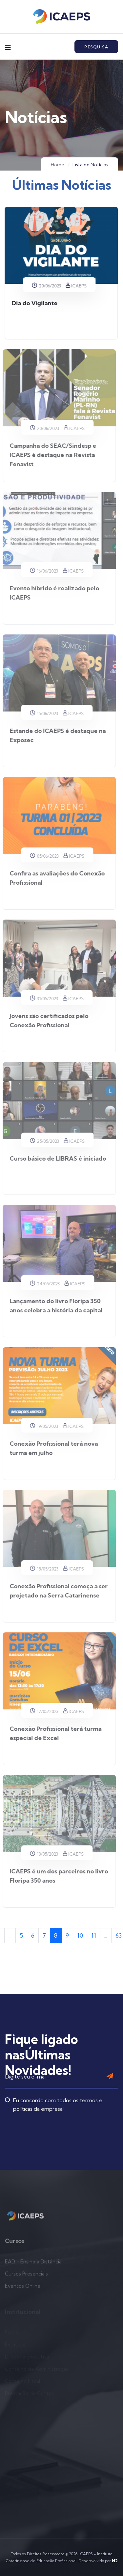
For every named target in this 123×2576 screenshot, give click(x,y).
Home (57, 165)
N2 (114, 2560)
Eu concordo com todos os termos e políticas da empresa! (53, 2080)
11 (93, 1935)
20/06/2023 (45, 285)
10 (80, 1935)
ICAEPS (75, 285)
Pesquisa (96, 46)
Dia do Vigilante (33, 303)
